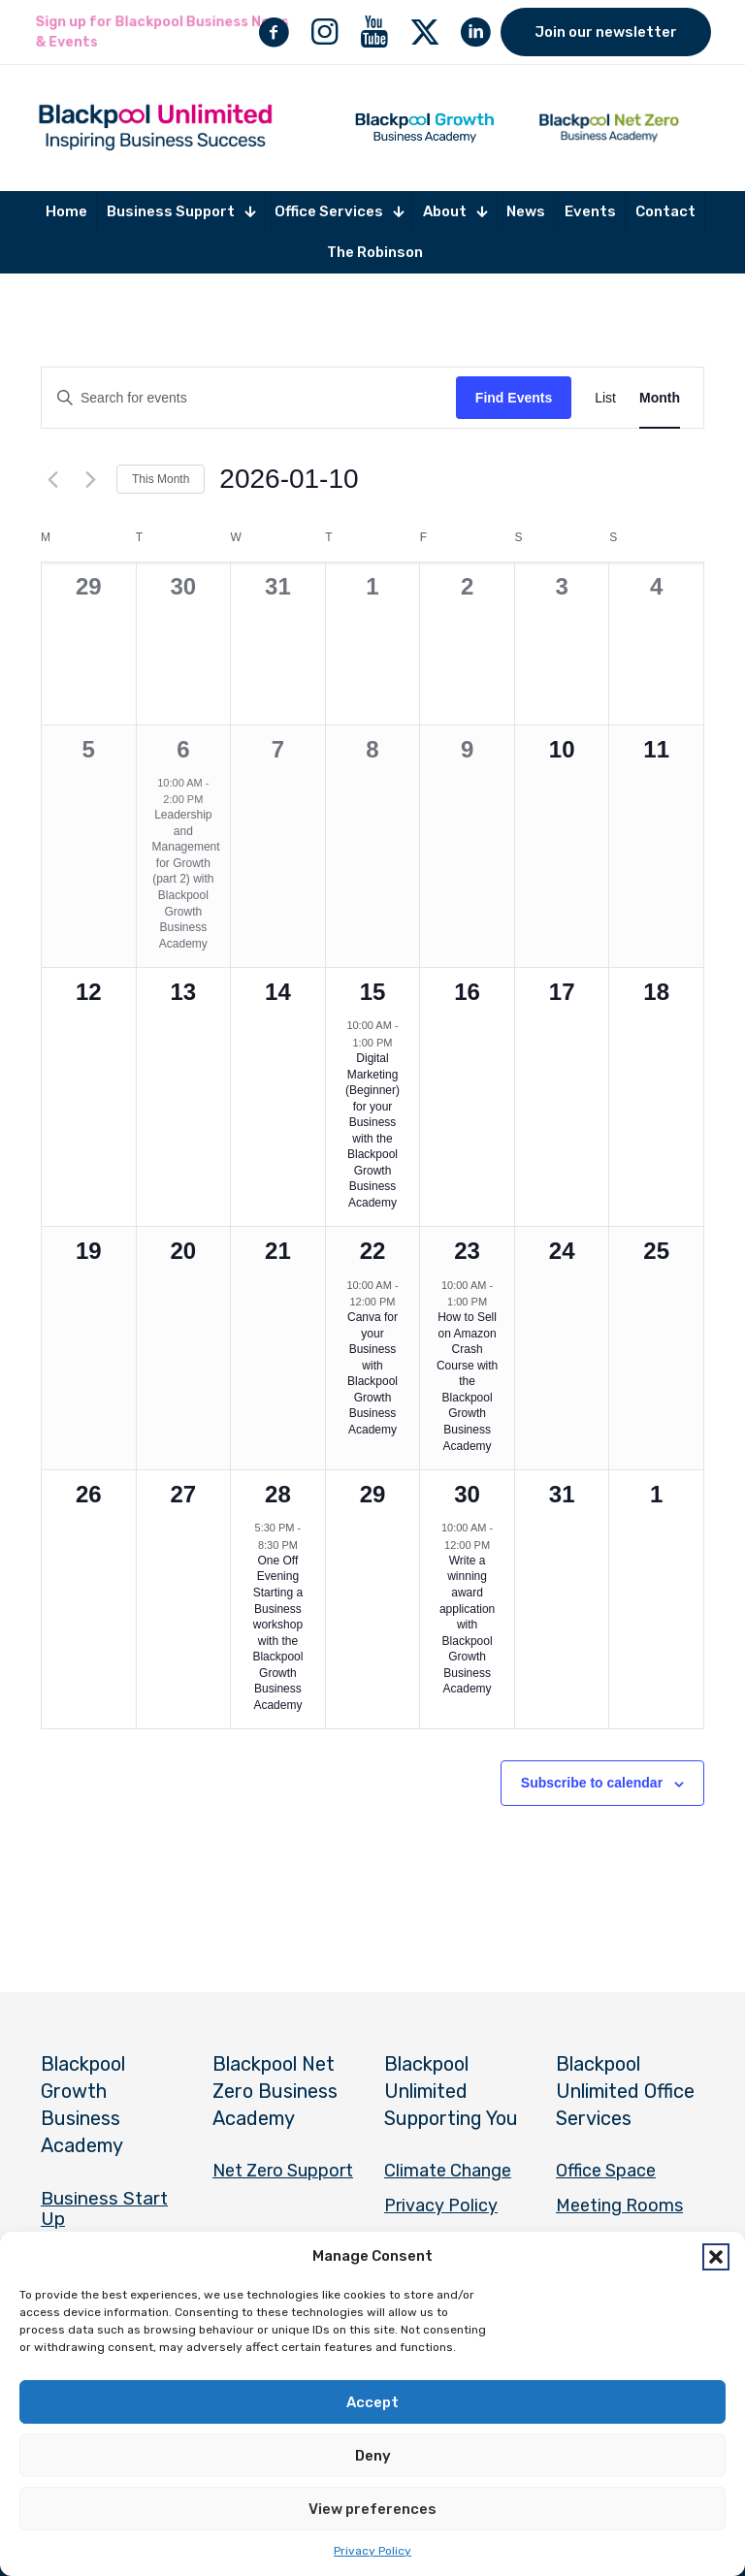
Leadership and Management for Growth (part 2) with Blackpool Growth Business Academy (186, 879)
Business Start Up (104, 2208)
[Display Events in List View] (605, 398)
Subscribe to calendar (592, 1782)
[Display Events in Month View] (659, 398)
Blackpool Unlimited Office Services (625, 2091)
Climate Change (447, 2170)
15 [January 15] (373, 992)
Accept (372, 2402)
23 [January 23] (467, 1251)
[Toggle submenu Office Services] (339, 212)
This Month (160, 479)
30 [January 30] (467, 1494)
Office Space (606, 2170)
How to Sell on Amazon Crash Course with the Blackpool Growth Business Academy (467, 1381)
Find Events (513, 397)
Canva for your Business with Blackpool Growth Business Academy (372, 1373)
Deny (373, 2455)
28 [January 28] (278, 1494)
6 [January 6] (183, 749)
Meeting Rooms (619, 2205)
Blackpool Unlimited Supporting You (451, 2091)
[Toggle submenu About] (455, 212)
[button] (716, 2257)
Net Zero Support (282, 2170)
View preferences (372, 2509)
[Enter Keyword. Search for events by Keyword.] (249, 398)
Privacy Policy (372, 2551)
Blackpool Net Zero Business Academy (275, 2091)
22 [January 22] (373, 1251)
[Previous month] (52, 479)
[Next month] (90, 479)
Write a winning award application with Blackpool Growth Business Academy (467, 1624)
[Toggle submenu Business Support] (181, 212)
